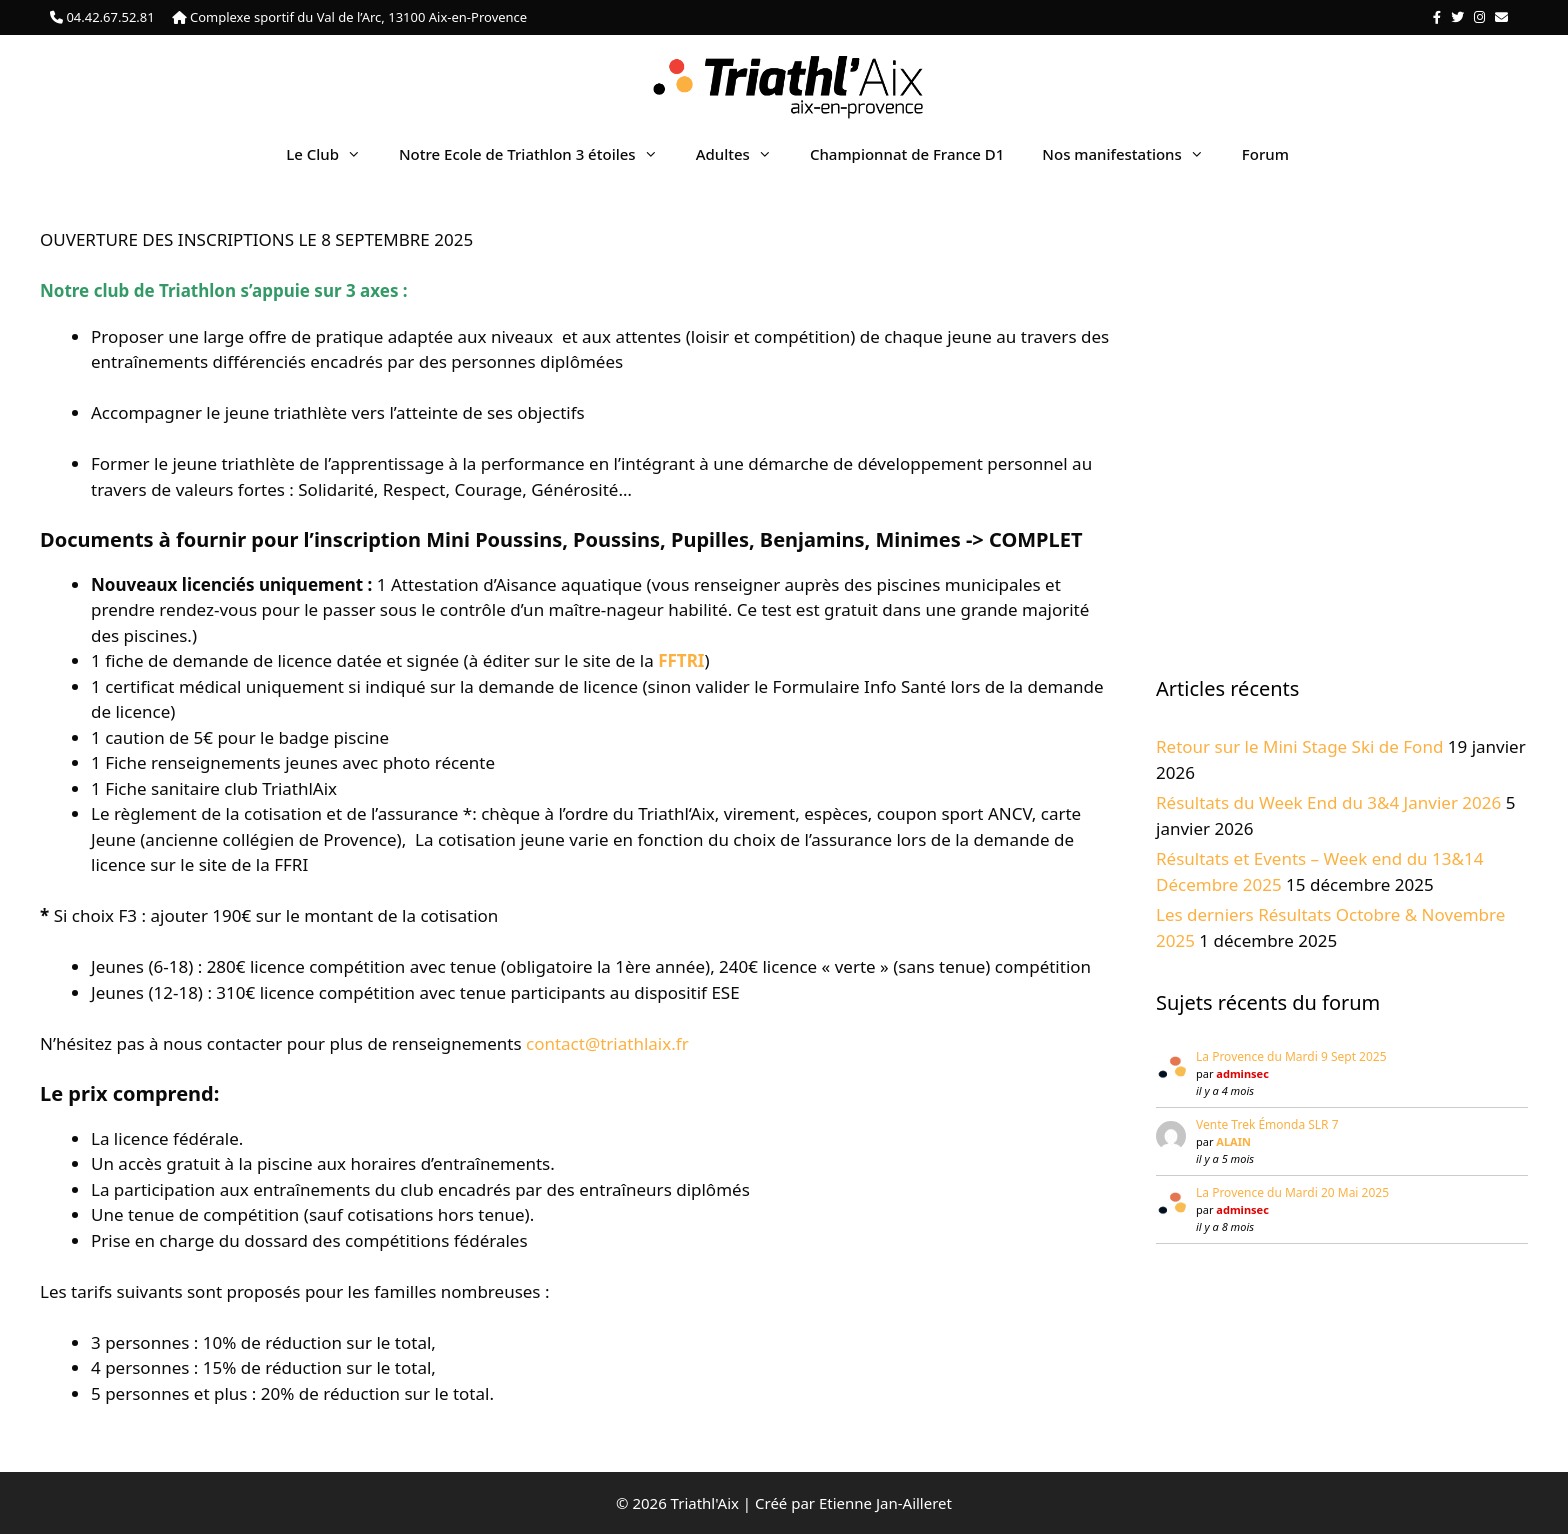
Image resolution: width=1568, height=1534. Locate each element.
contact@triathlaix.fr (607, 1043)
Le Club (333, 154)
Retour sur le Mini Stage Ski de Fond (1299, 746)
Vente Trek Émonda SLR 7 (1267, 1124)
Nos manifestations (1132, 154)
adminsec (1242, 1073)
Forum (1265, 154)
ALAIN (1233, 1141)
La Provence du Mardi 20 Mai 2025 (1292, 1192)
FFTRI (681, 660)
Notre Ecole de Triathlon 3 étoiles (538, 154)
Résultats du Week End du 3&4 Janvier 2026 (1328, 802)
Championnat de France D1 (907, 154)
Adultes (743, 154)
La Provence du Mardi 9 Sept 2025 (1291, 1056)
